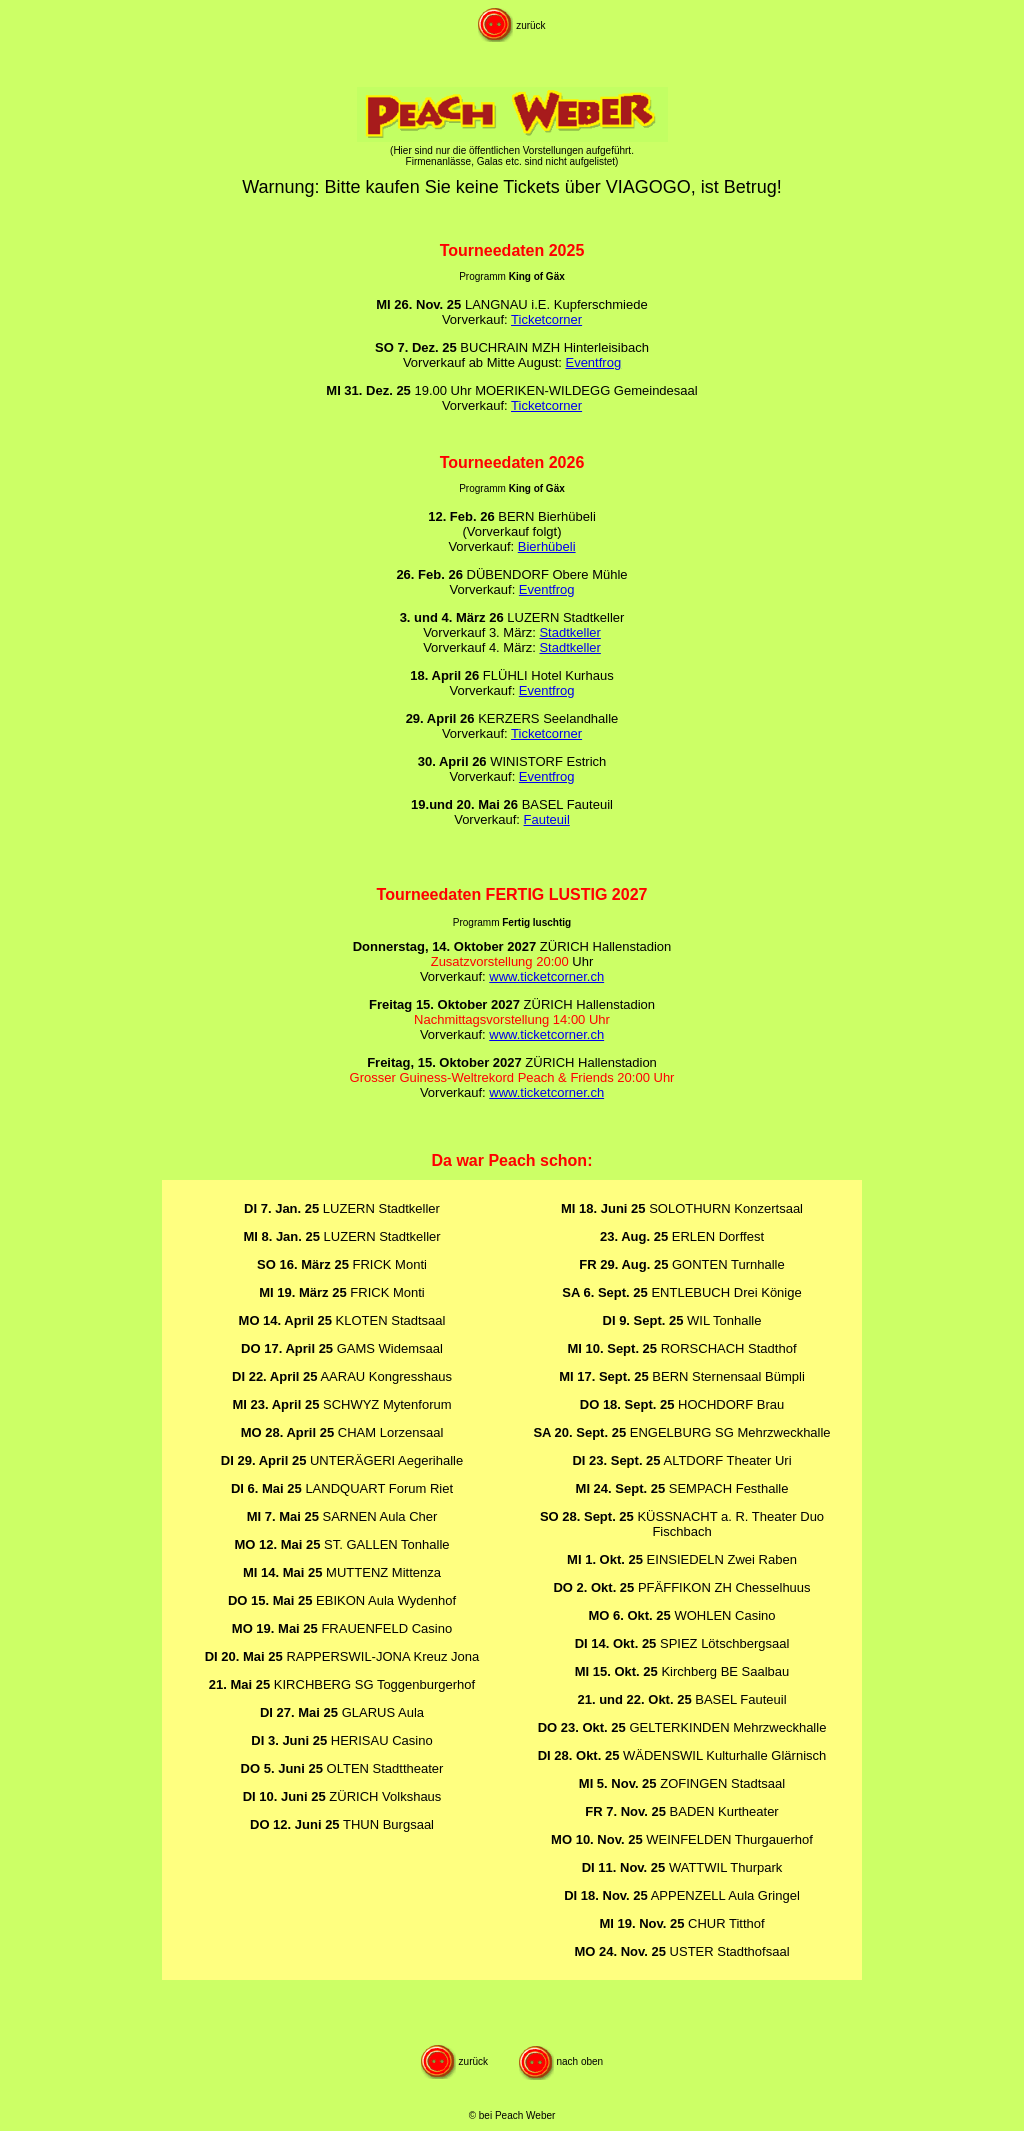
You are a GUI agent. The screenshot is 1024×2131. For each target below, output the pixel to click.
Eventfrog (593, 362)
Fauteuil (547, 819)
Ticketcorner (546, 319)
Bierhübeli (547, 546)
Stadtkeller (569, 632)
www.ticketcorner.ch (546, 976)
